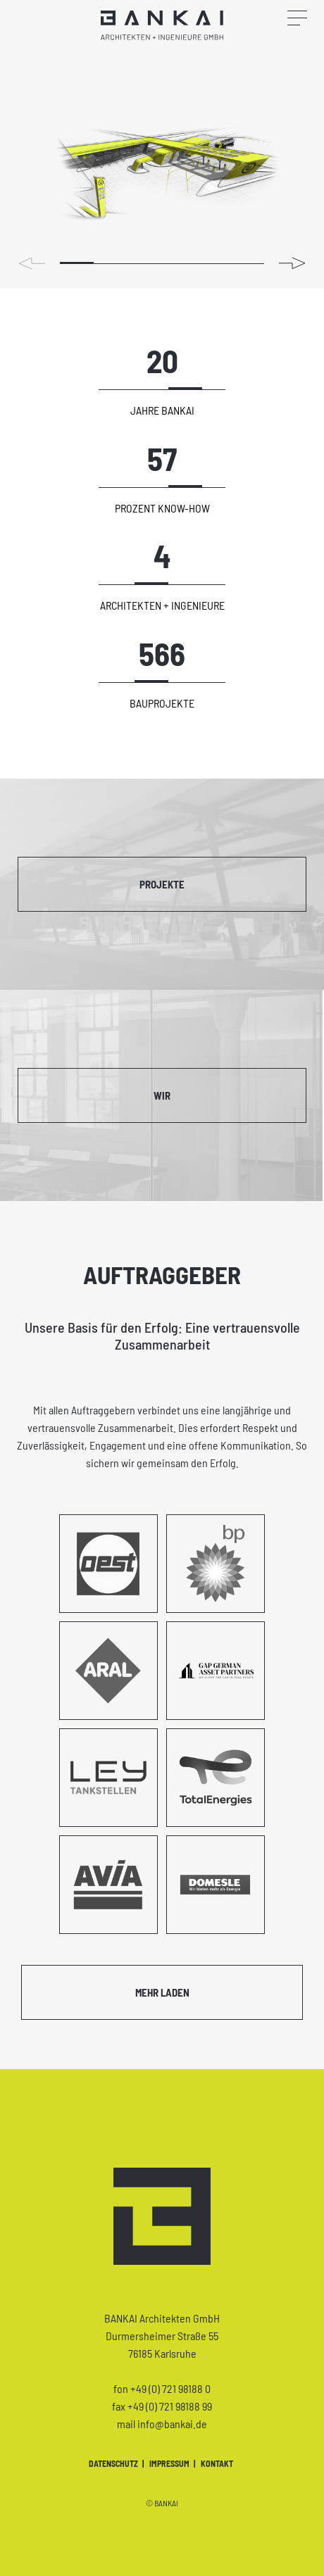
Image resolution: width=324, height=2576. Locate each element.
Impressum (170, 2463)
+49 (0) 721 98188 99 (169, 2406)
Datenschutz (114, 2463)
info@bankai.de (172, 2423)
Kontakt (217, 2463)
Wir (162, 1095)
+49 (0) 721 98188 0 (170, 2388)
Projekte (162, 884)
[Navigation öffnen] (305, 12)
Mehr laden (162, 1992)
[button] (292, 263)
